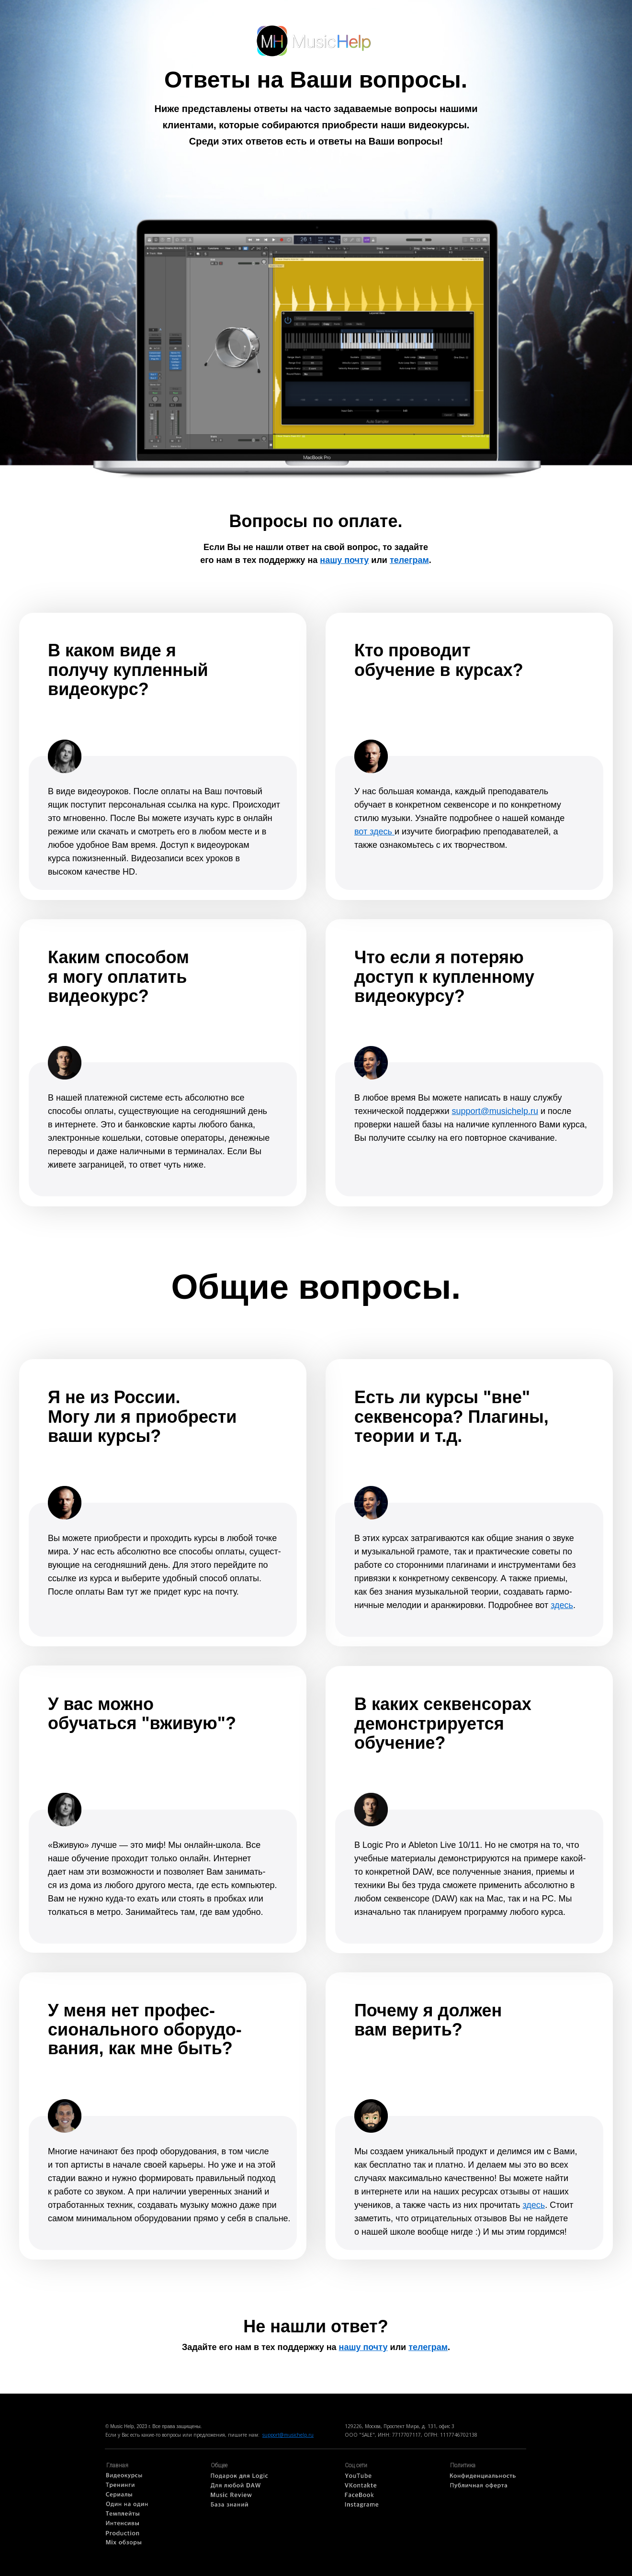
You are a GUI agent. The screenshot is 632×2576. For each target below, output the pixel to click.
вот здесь (374, 831)
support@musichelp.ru (288, 2434)
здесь (533, 2205)
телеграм (409, 560)
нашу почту (344, 560)
